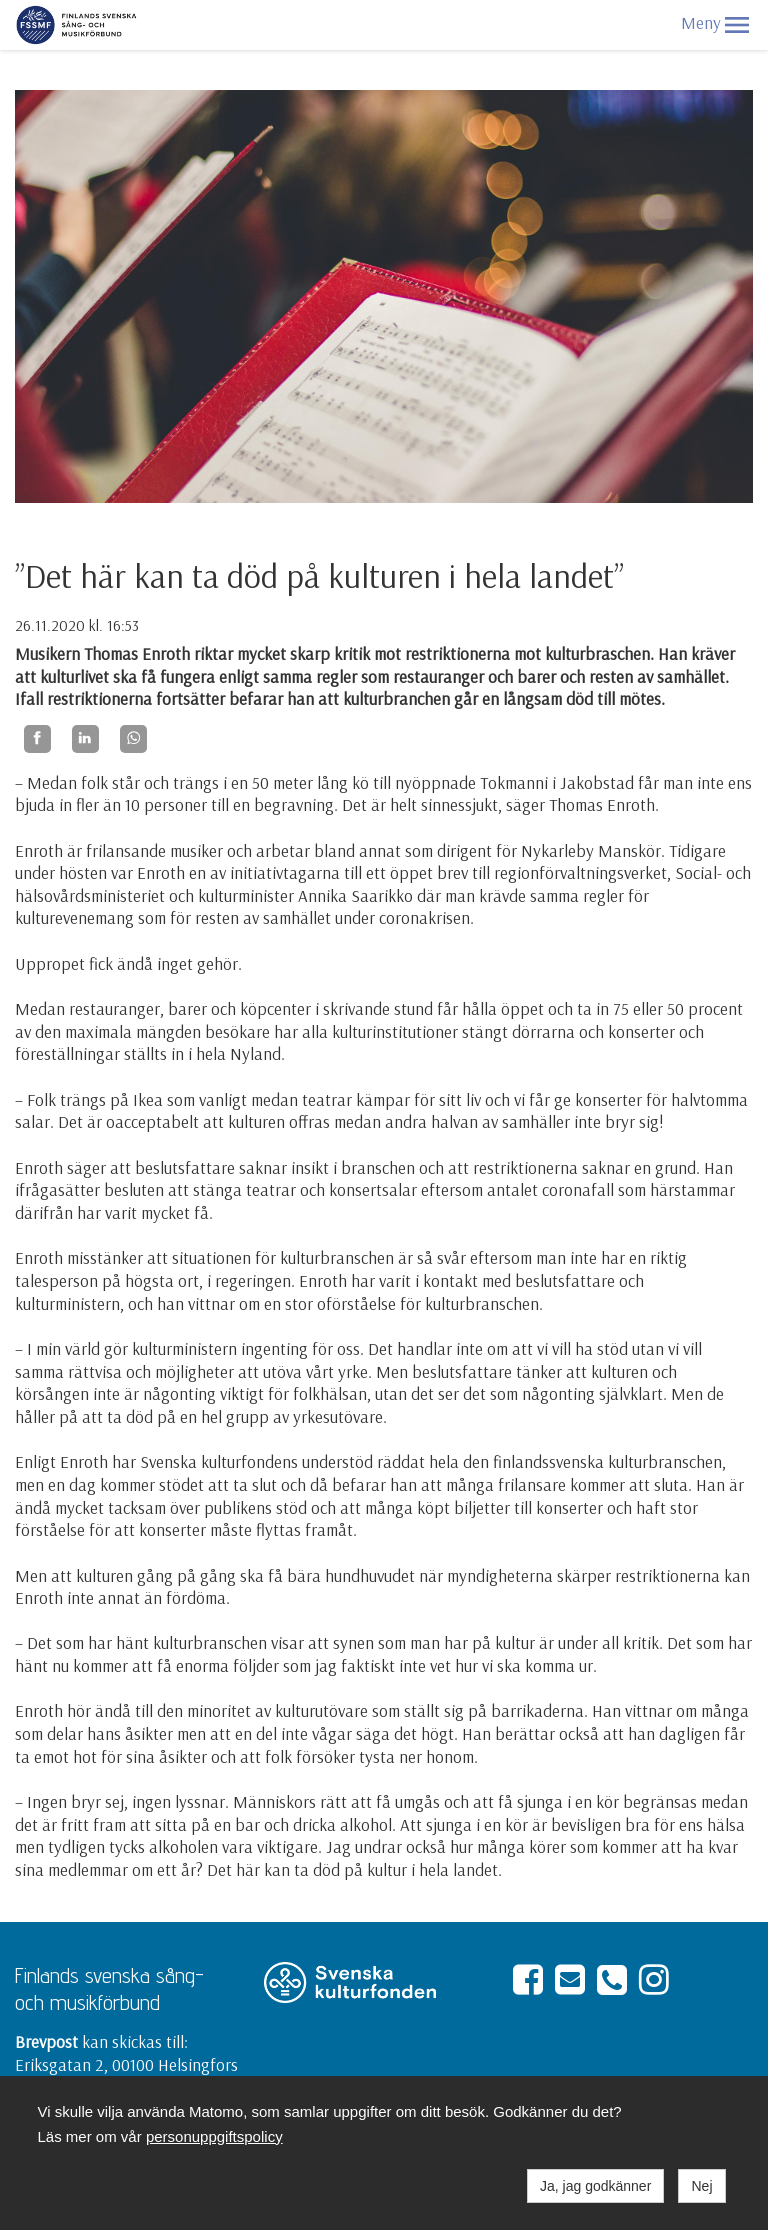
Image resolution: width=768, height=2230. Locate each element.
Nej (701, 2186)
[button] (737, 25)
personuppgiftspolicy (214, 2136)
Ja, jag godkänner (595, 2186)
